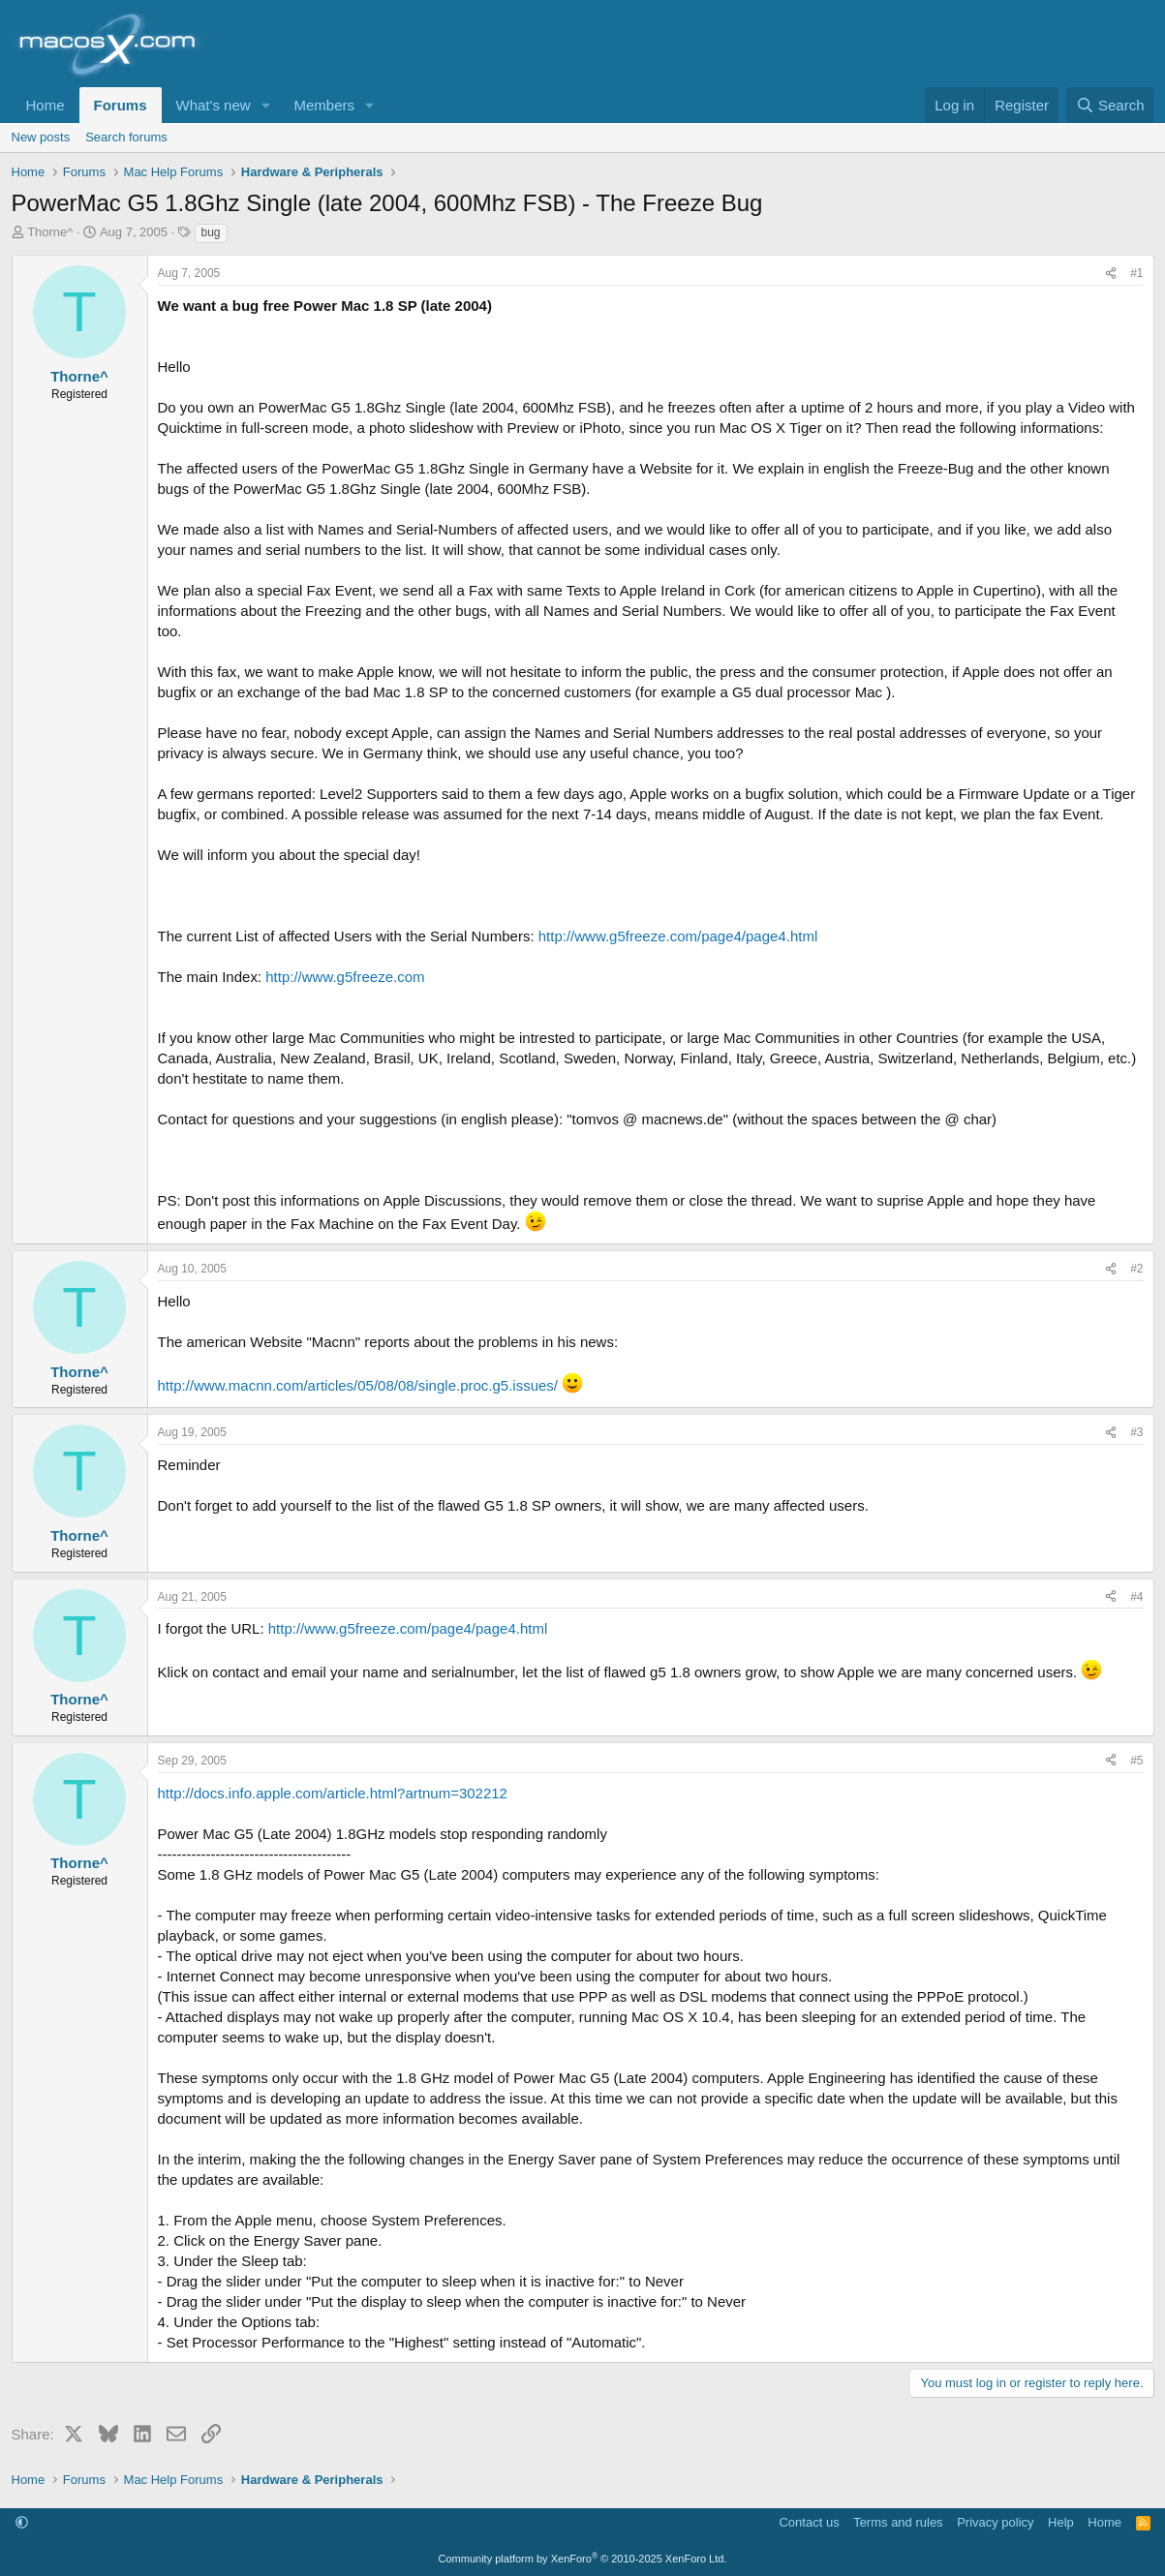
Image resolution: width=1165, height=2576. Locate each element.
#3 (1136, 1432)
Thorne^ (50, 232)
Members (323, 105)
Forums (120, 105)
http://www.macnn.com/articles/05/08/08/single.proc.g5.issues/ (358, 1385)
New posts (41, 137)
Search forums (126, 137)
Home (45, 105)
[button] (265, 105)
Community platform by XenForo (583, 2558)
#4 (1136, 1597)
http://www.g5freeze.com (344, 976)
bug (211, 232)
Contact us (809, 2522)
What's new (213, 105)
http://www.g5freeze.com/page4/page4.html (678, 936)
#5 (1136, 1760)
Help (1061, 2522)
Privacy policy (995, 2522)
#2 (1136, 1268)
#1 (1136, 273)
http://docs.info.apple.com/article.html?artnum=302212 (332, 1793)
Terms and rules (897, 2522)
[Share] (1110, 273)
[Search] (1110, 105)
